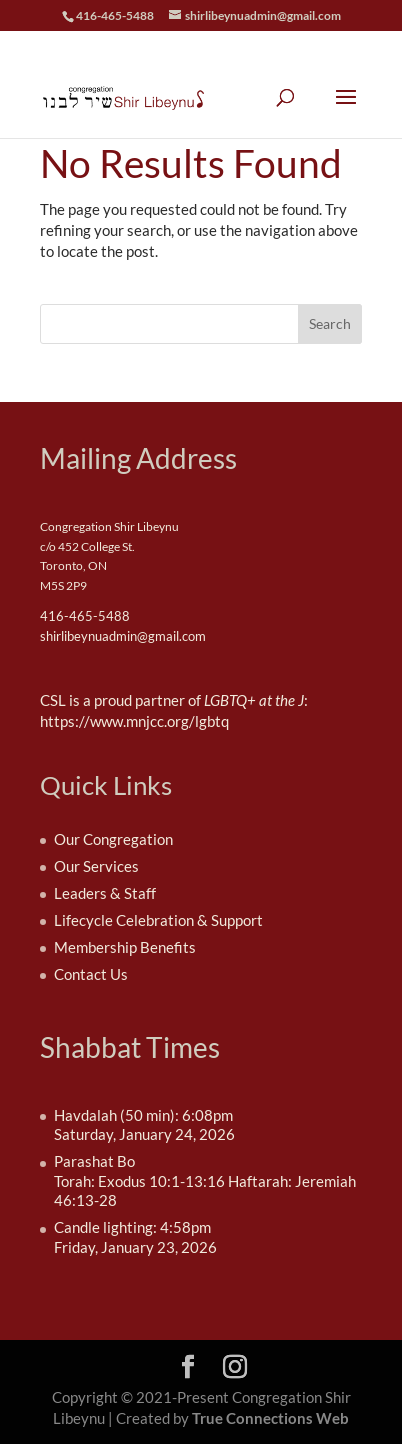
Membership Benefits (125, 947)
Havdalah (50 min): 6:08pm (143, 1115)
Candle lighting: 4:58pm (132, 1227)
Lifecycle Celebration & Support (158, 920)
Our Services (96, 866)
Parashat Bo (94, 1161)
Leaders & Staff (105, 893)
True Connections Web (270, 1418)
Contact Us (91, 974)
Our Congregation (113, 839)
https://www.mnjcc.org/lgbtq (134, 721)
